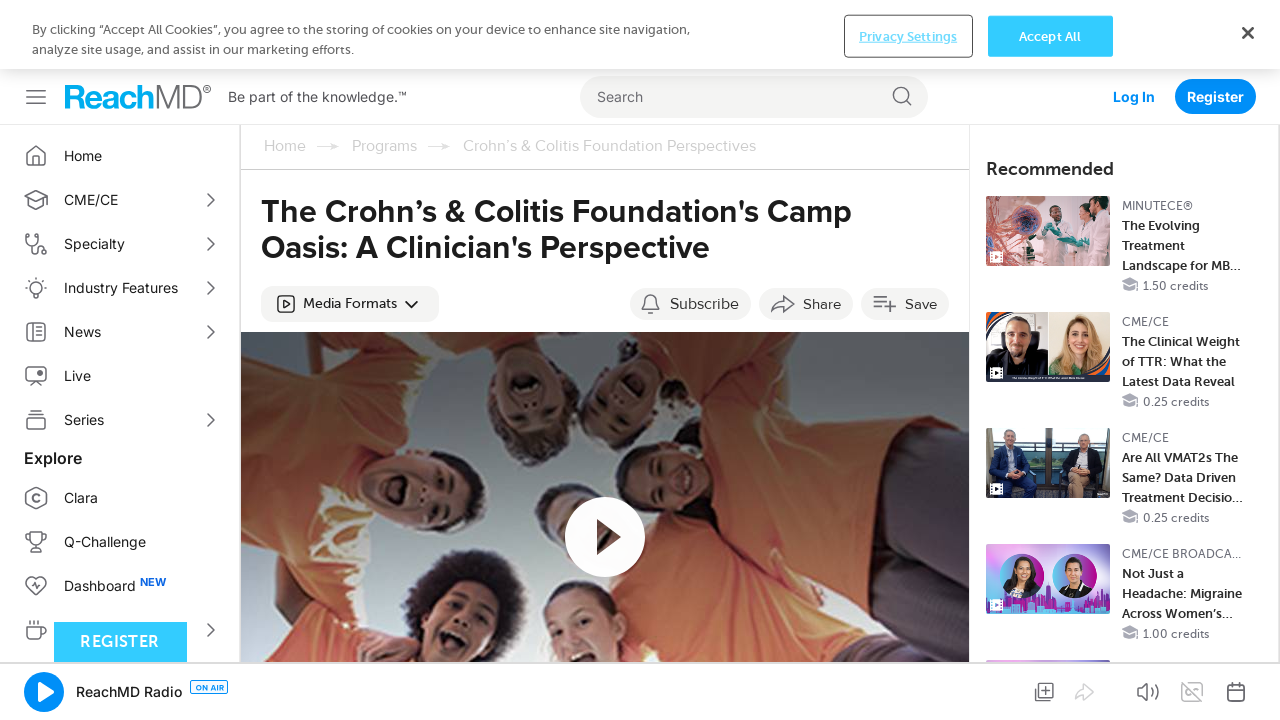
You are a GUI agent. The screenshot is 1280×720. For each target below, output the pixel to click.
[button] (350, 235)
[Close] (1248, 683)
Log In (1134, 27)
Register (1215, 27)
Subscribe (704, 235)
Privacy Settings (908, 686)
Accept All (1050, 686)
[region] (640, 685)
